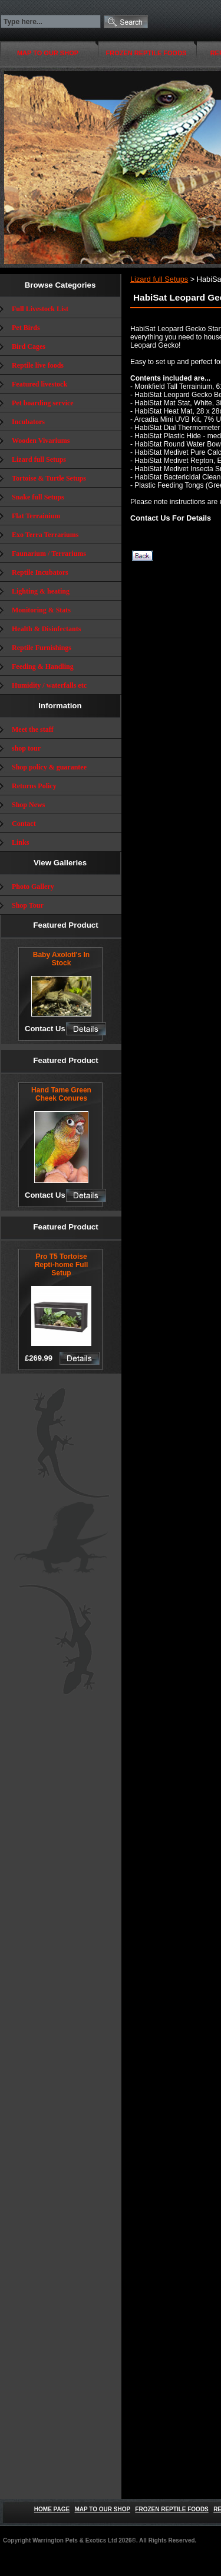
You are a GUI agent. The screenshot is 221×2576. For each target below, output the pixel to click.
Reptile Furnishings (41, 648)
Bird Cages (28, 346)
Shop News (28, 805)
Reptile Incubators (40, 572)
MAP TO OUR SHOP (47, 52)
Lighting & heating (41, 591)
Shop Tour (28, 905)
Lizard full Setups (39, 459)
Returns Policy (34, 786)
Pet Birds (26, 328)
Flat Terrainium (36, 516)
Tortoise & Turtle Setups (49, 478)
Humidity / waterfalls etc (49, 685)
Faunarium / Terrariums (49, 553)
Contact (24, 823)
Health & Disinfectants (46, 629)
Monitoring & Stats (41, 610)
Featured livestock (39, 384)
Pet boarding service (43, 403)
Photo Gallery (33, 886)
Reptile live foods (38, 365)
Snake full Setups (38, 497)
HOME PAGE (52, 2509)
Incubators (28, 422)
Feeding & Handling (43, 666)
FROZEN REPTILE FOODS (146, 52)
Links (20, 842)
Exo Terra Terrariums (45, 535)
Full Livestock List (40, 309)
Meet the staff (33, 729)
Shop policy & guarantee (49, 767)
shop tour (26, 748)
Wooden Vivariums (41, 440)
